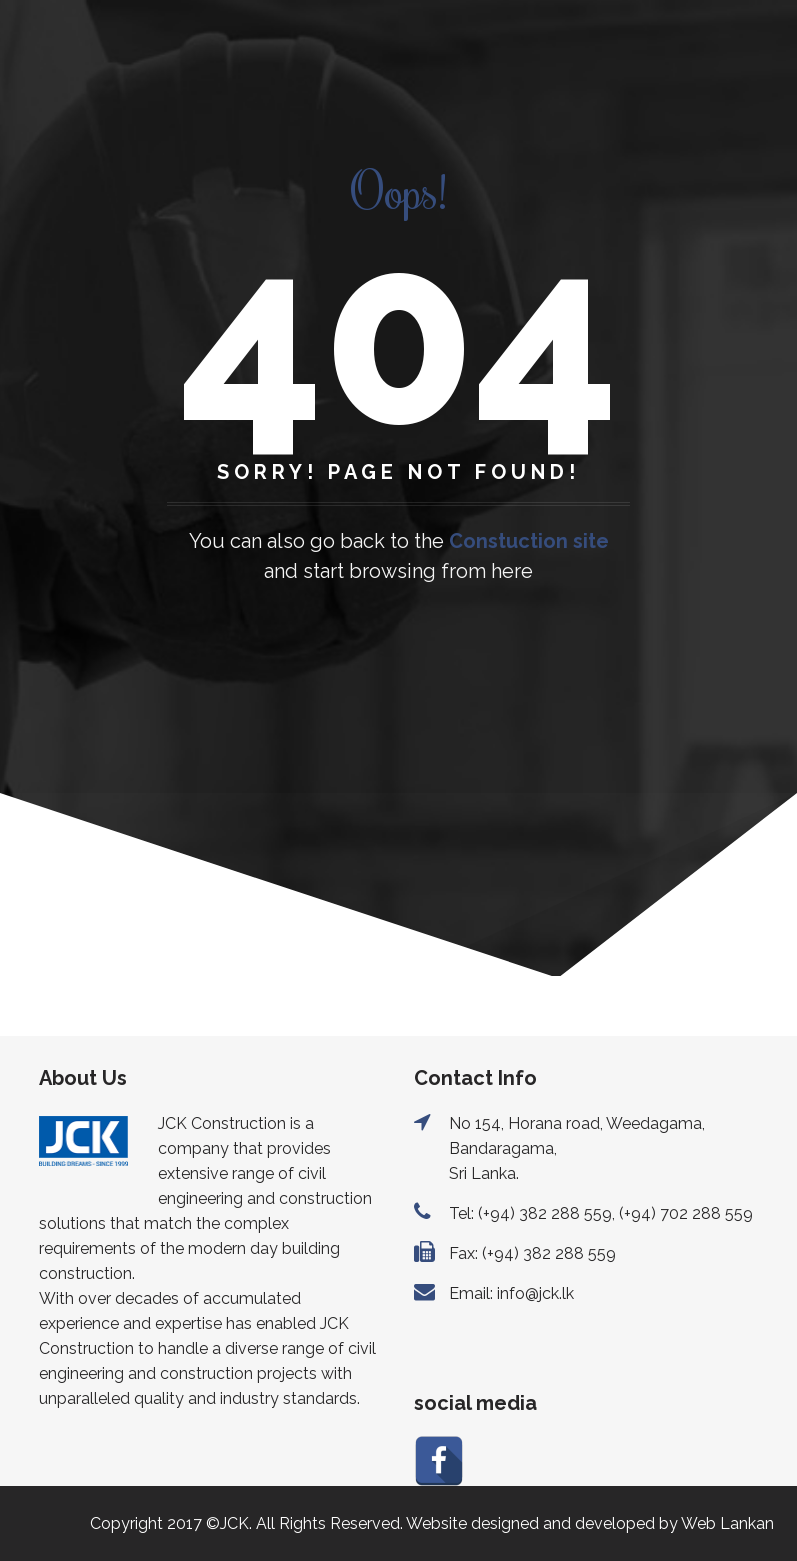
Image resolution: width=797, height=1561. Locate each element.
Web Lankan (727, 1523)
